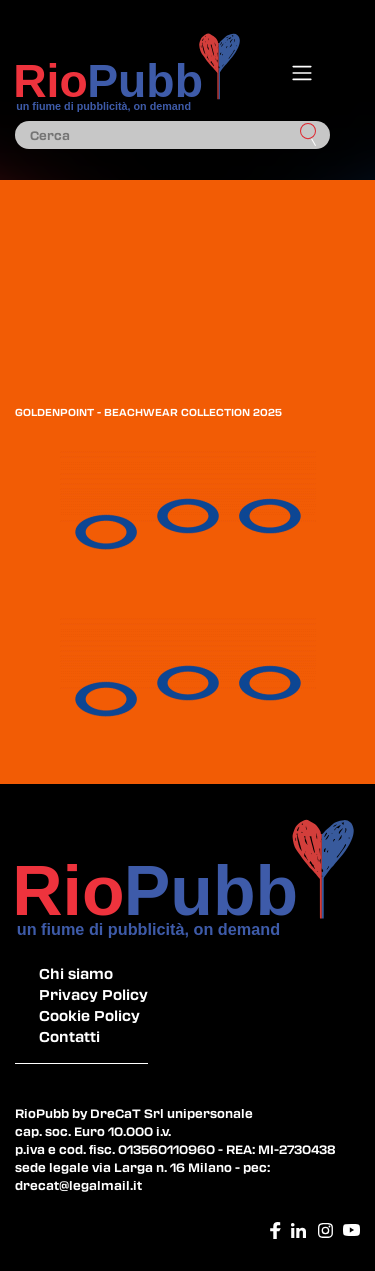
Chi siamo (76, 973)
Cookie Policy (89, 1015)
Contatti (69, 1036)
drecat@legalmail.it (78, 1185)
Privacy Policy (93, 994)
